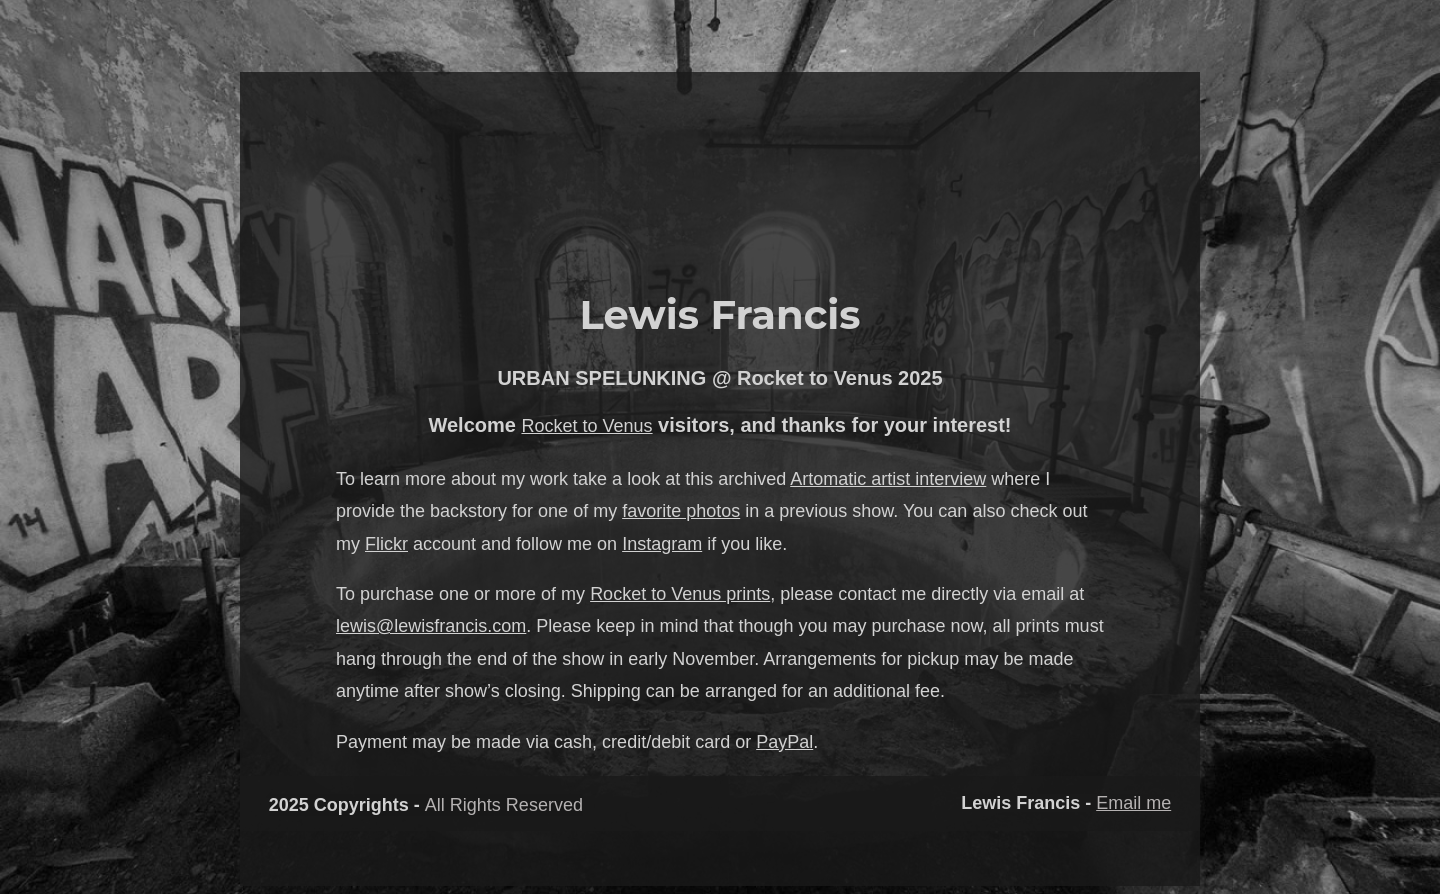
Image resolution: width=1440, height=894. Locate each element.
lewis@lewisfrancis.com (431, 626)
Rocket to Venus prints (680, 594)
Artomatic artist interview (888, 479)
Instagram (662, 544)
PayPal (784, 742)
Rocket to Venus (586, 426)
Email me (1133, 803)
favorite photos (681, 511)
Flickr (386, 544)
